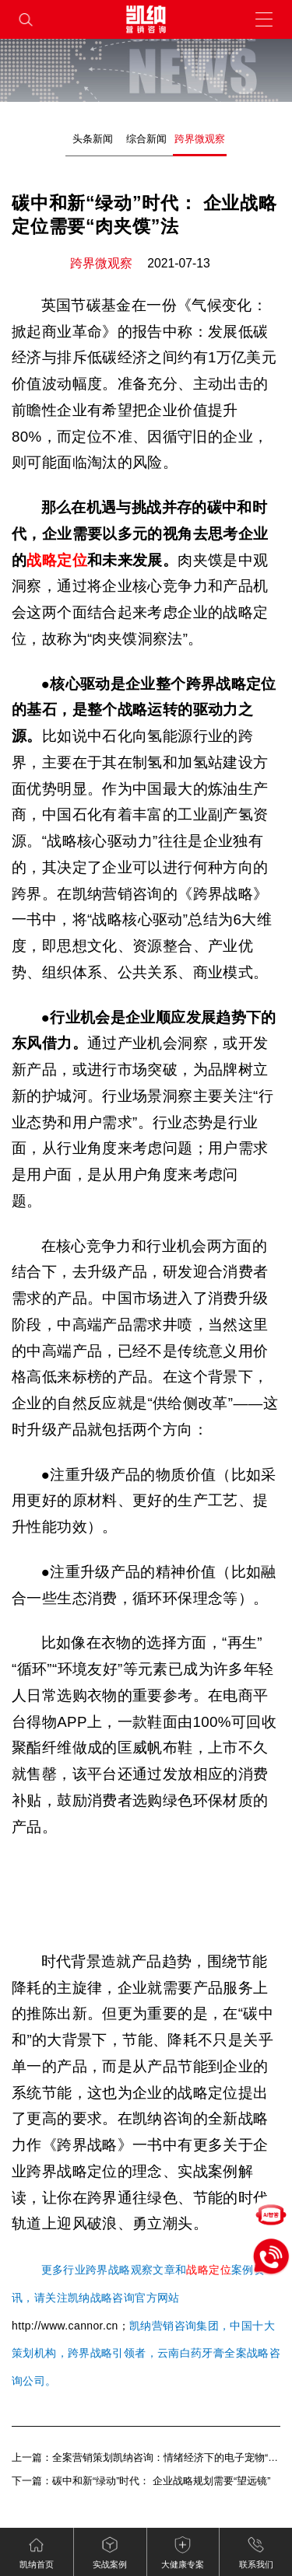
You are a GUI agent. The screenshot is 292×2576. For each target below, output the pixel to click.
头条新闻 (92, 139)
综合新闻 (146, 139)
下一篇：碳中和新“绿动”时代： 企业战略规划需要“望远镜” (141, 2481)
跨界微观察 (199, 139)
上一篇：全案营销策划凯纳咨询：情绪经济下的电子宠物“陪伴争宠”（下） (146, 2457)
